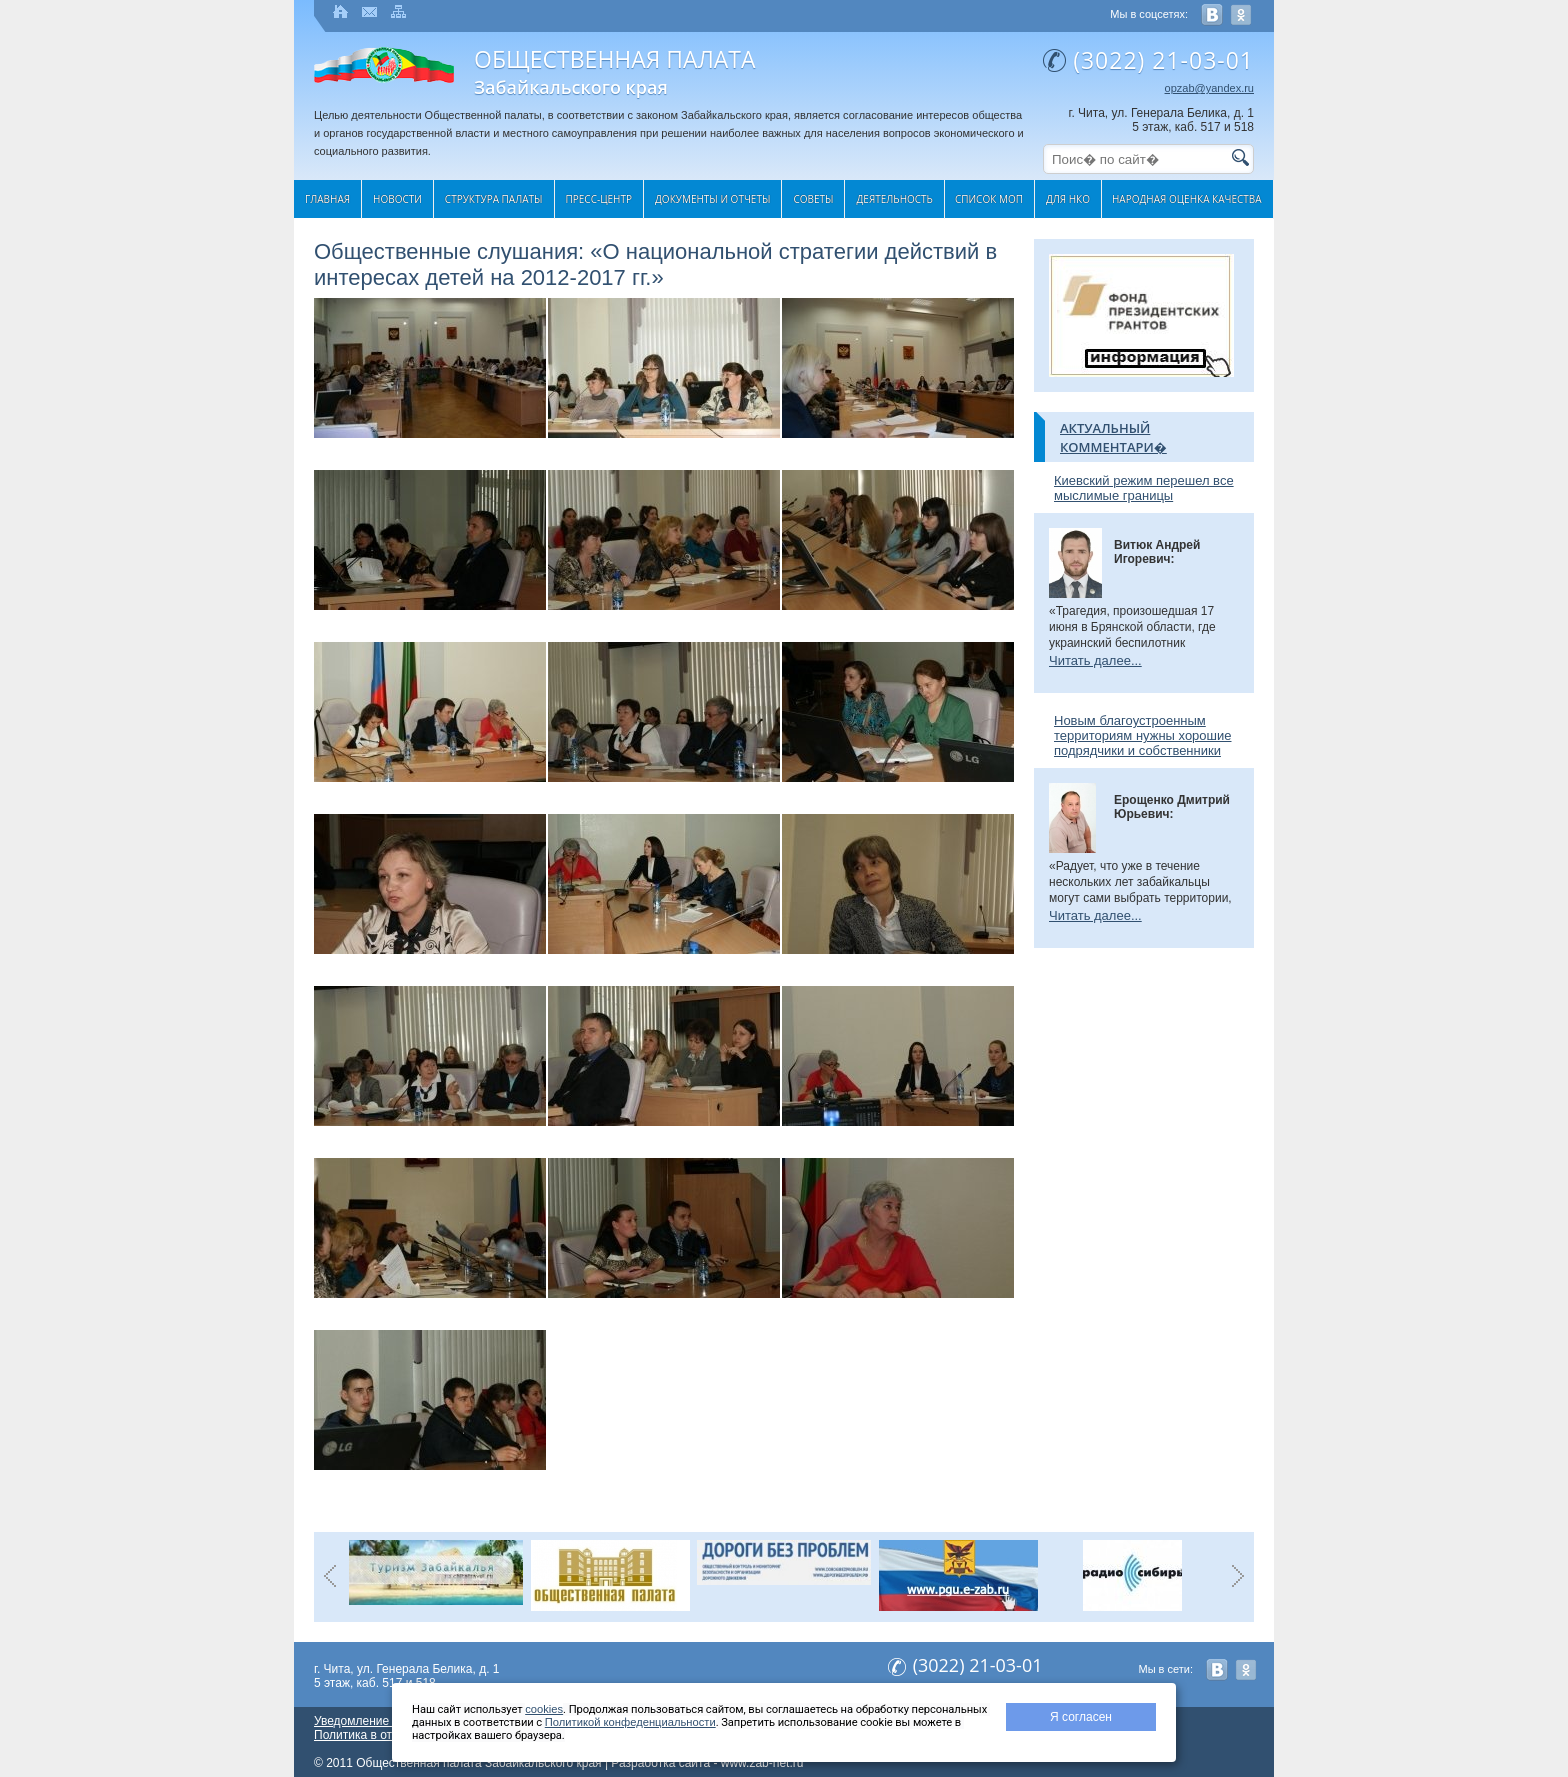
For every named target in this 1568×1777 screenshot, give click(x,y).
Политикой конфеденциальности (630, 1722)
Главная (327, 199)
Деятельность (894, 199)
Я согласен (1081, 1717)
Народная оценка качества (1187, 199)
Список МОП (989, 199)
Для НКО (1068, 199)
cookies (544, 1709)
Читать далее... (1095, 660)
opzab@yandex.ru (1209, 88)
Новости (397, 199)
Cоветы (813, 199)
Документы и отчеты (712, 199)
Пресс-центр (599, 199)
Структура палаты (494, 199)
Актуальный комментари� (1113, 437)
